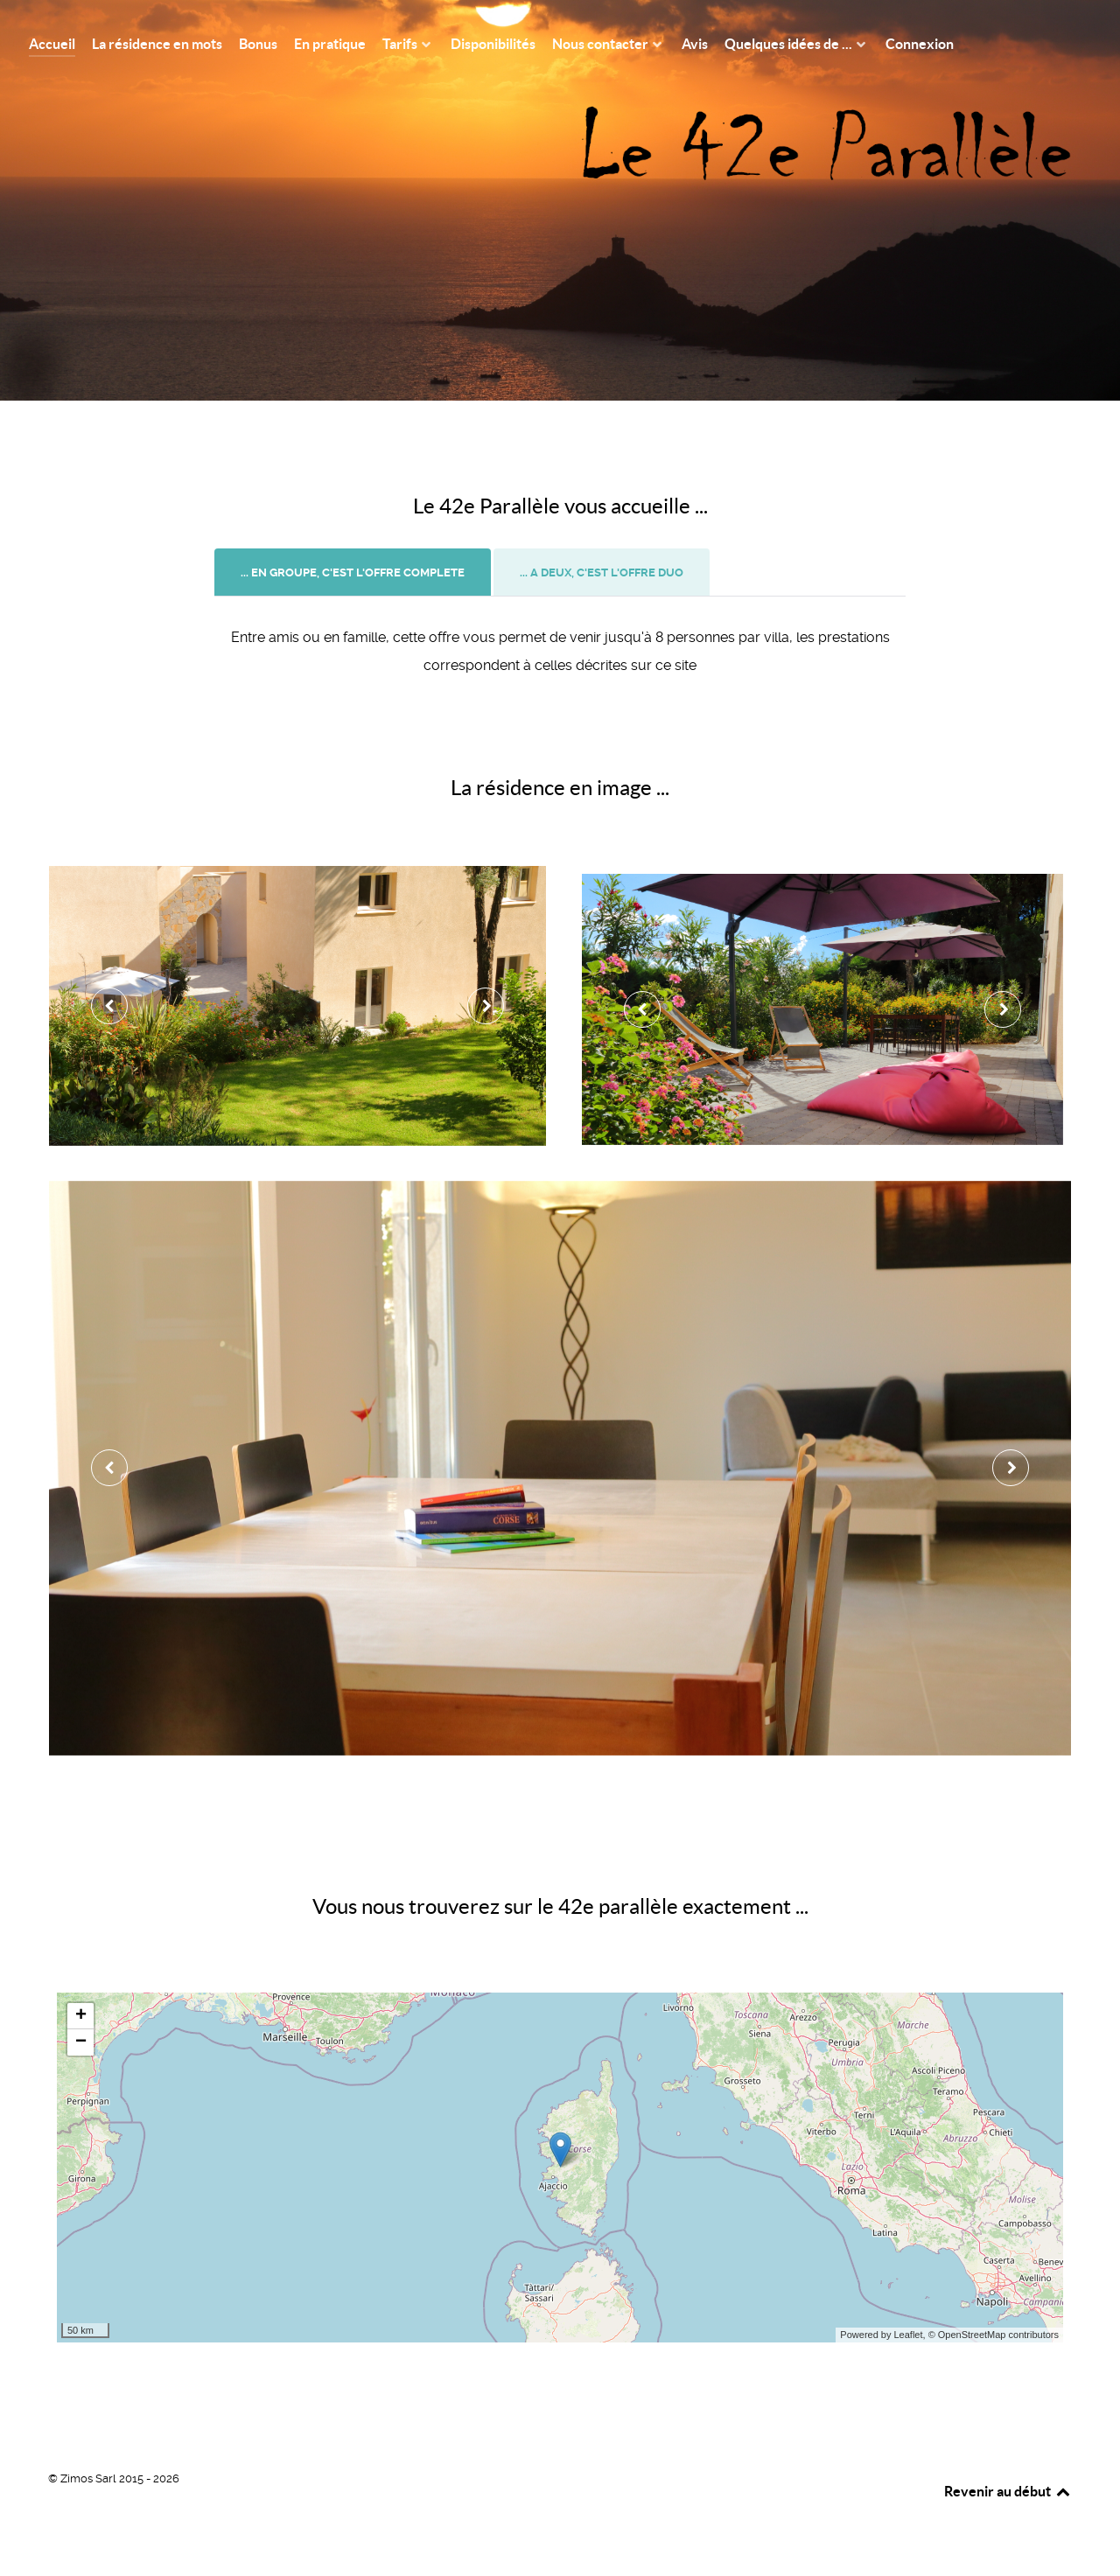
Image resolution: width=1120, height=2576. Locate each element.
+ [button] (81, 2016)
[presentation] (353, 573)
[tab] (354, 572)
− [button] (81, 2042)
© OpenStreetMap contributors (993, 2334)
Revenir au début (1008, 2491)
